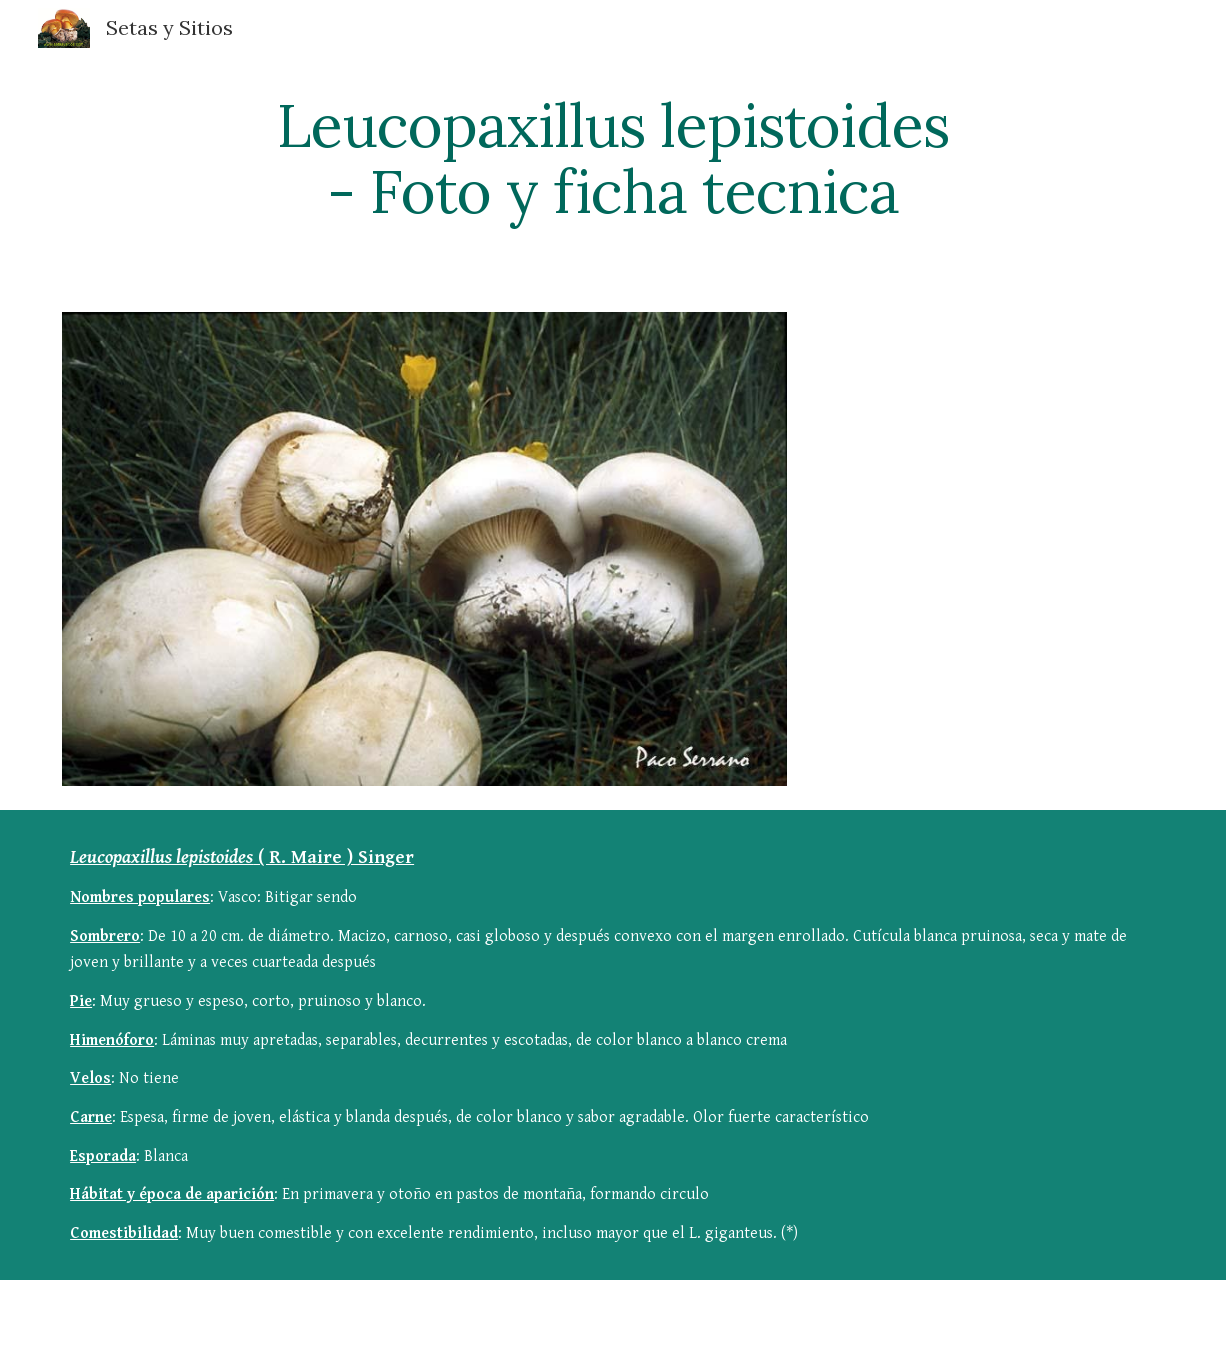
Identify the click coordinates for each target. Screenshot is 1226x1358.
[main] (612, 158)
